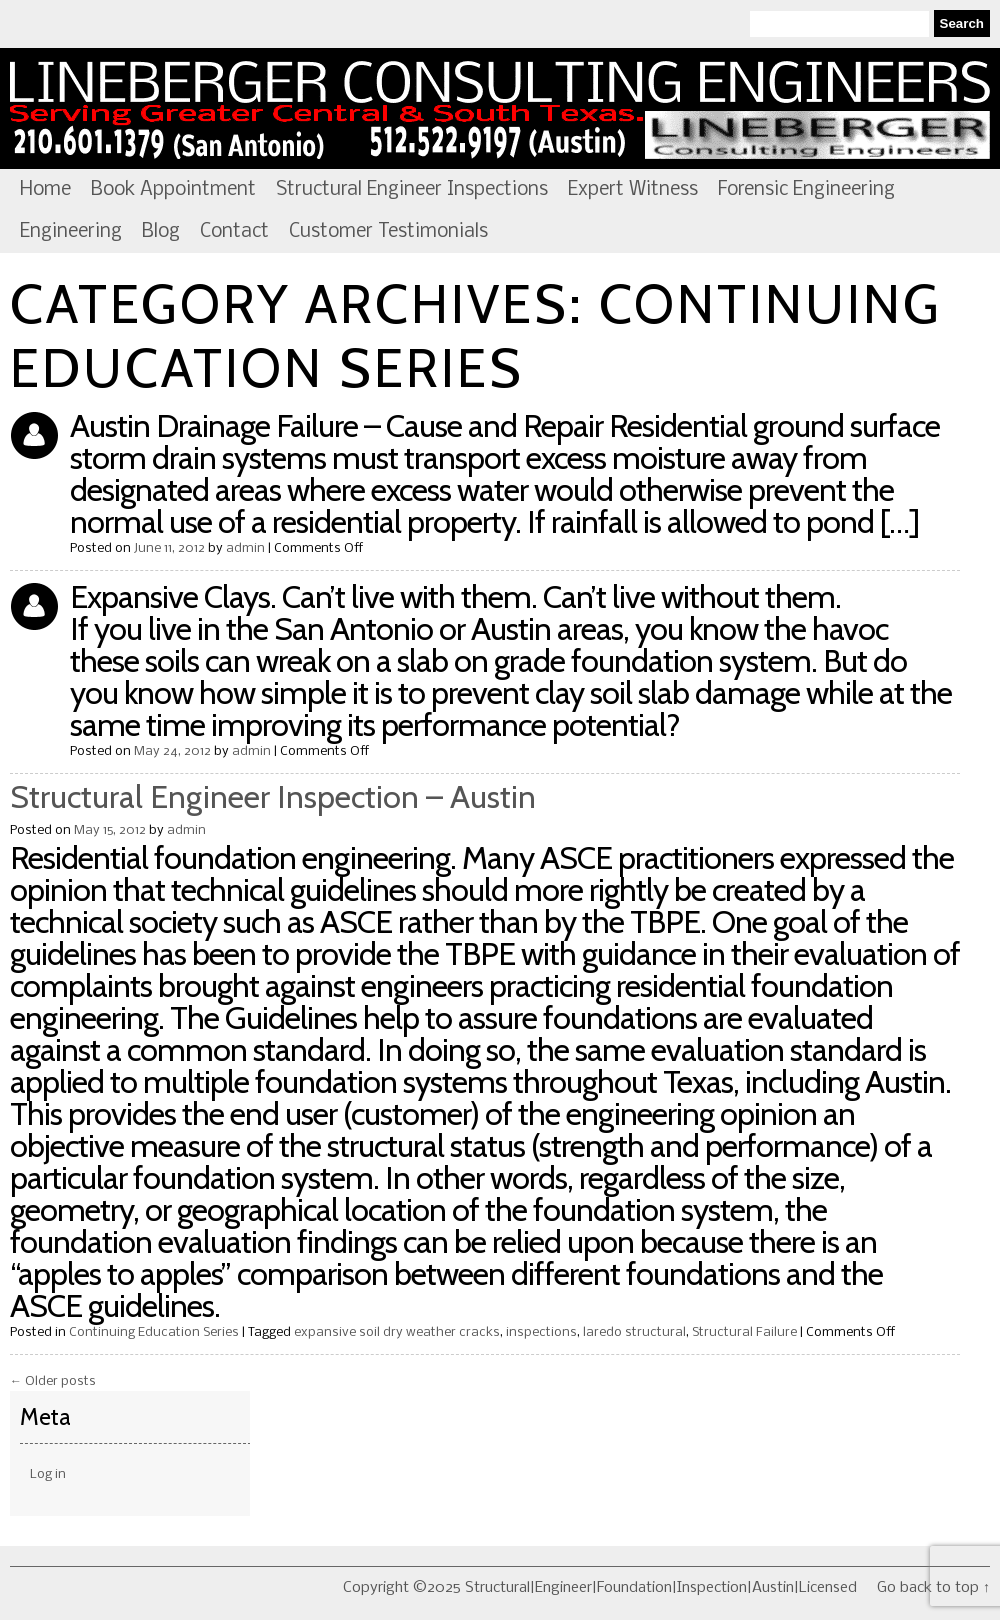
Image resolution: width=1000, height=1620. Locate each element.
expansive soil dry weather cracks (397, 1332)
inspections (541, 1332)
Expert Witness (633, 190)
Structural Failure (744, 1332)
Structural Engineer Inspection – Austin (273, 796)
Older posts (53, 1381)
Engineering (71, 232)
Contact (234, 232)
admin (245, 548)
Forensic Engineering (806, 190)
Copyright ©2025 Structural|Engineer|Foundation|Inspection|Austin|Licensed (600, 1588)
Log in (48, 1474)
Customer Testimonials (388, 232)
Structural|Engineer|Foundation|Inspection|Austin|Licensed (500, 109)
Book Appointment (173, 190)
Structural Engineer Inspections (412, 190)
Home (45, 190)
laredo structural (634, 1332)
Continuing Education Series (154, 1332)
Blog (161, 232)
